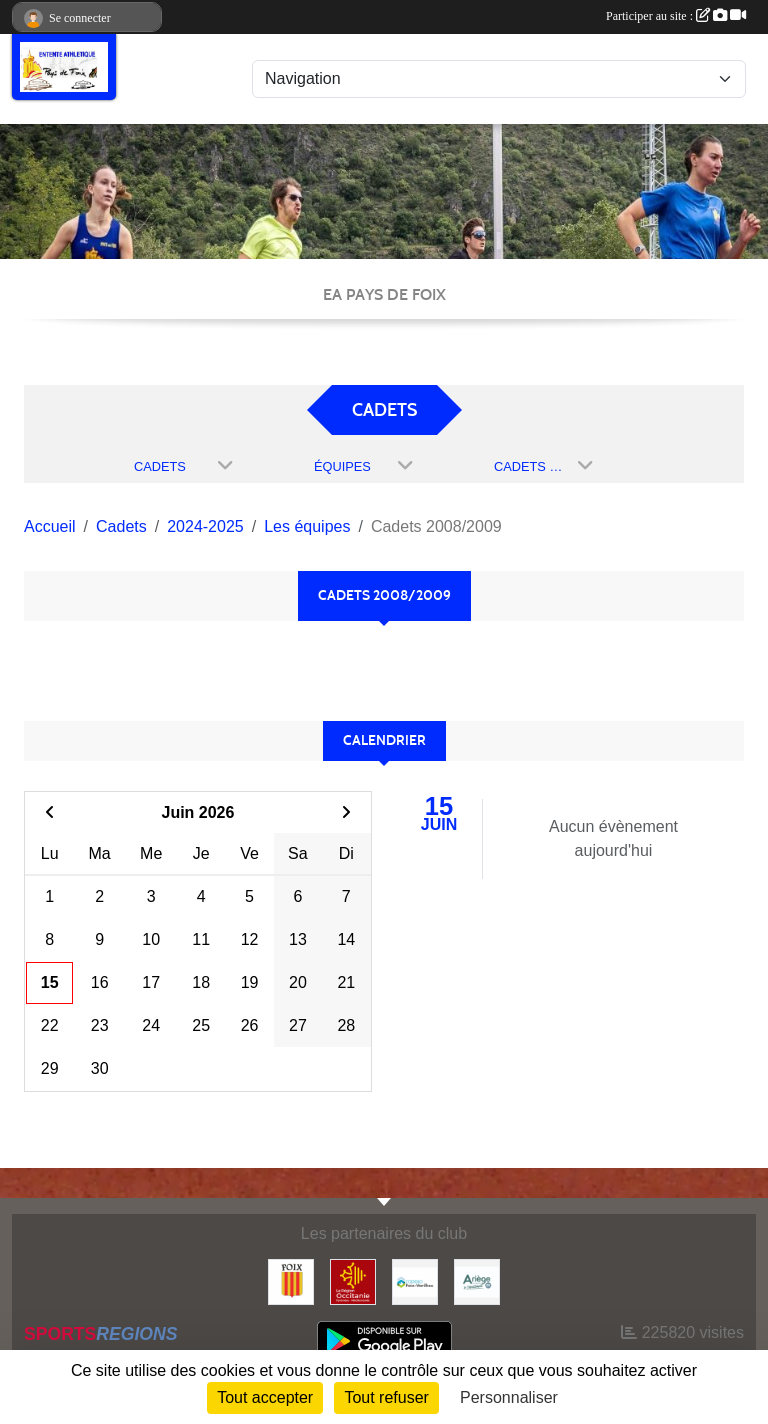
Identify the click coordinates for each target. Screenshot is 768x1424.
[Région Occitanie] (353, 1280)
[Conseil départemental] (477, 1280)
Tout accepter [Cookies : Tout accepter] (265, 1397)
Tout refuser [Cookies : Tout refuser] (386, 1397)
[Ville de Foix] (291, 1280)
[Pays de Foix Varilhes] (415, 1280)
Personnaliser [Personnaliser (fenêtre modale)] (509, 1397)
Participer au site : (676, 16)
